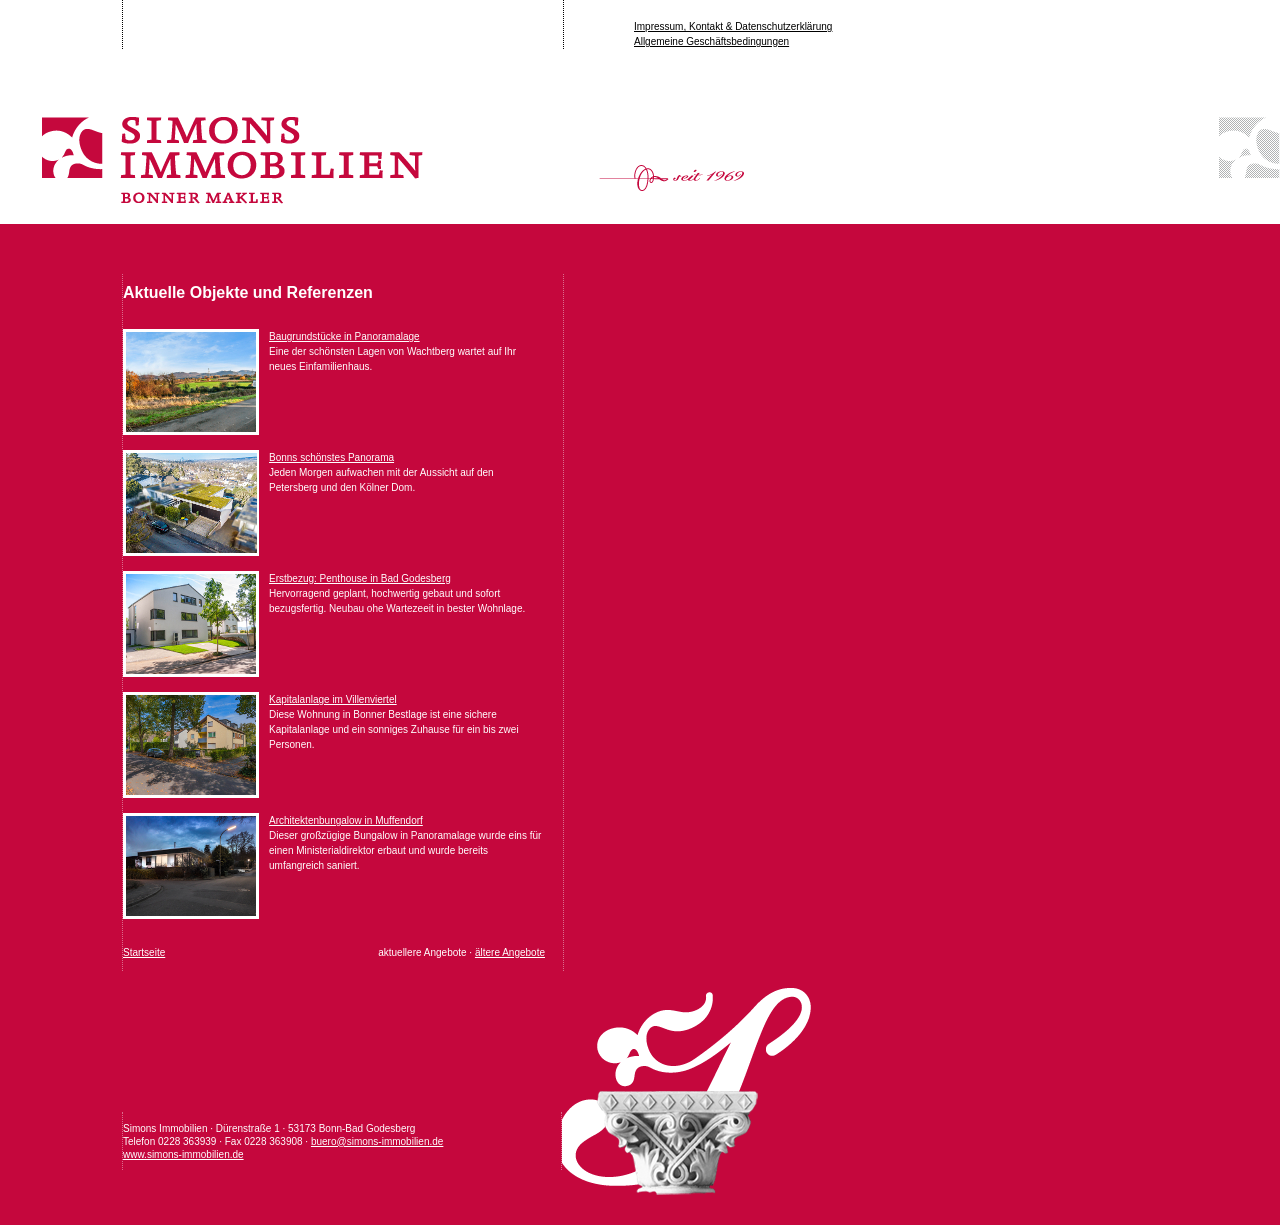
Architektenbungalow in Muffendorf (346, 820)
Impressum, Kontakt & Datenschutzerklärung (733, 26)
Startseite (144, 952)
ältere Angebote (510, 952)
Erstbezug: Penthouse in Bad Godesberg (360, 578)
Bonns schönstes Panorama (331, 457)
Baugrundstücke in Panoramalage (344, 336)
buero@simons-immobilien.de (377, 1141)
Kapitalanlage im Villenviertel (333, 699)
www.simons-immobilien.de (183, 1154)
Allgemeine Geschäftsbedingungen (711, 41)
